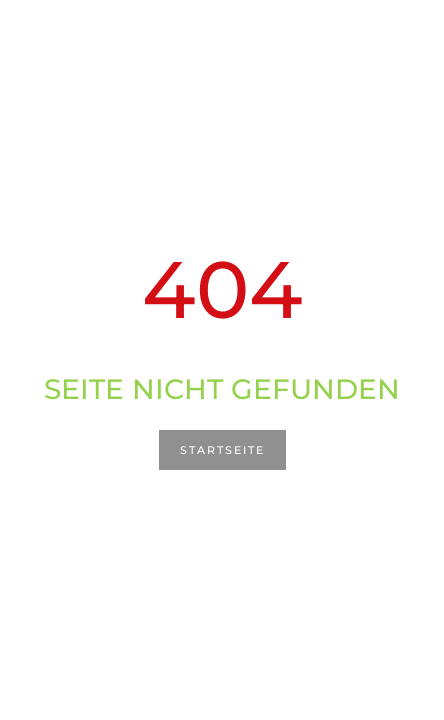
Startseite (222, 450)
